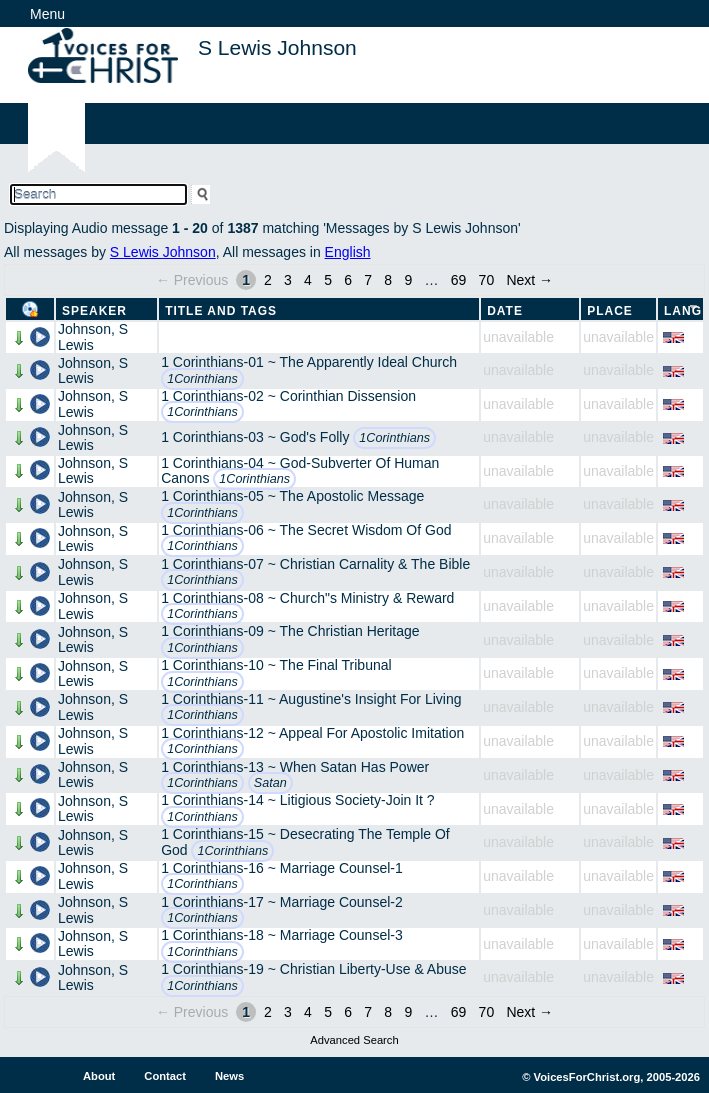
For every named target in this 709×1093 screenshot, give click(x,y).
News (229, 1076)
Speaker (94, 311)
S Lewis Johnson (163, 252)
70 (487, 280)
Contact (165, 1076)
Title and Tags (221, 311)
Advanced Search (354, 1040)
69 (459, 280)
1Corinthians (202, 379)
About (99, 1076)
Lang (683, 311)
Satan (270, 783)
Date (505, 311)
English (348, 252)
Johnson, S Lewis (93, 336)
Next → (529, 280)
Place (610, 311)
